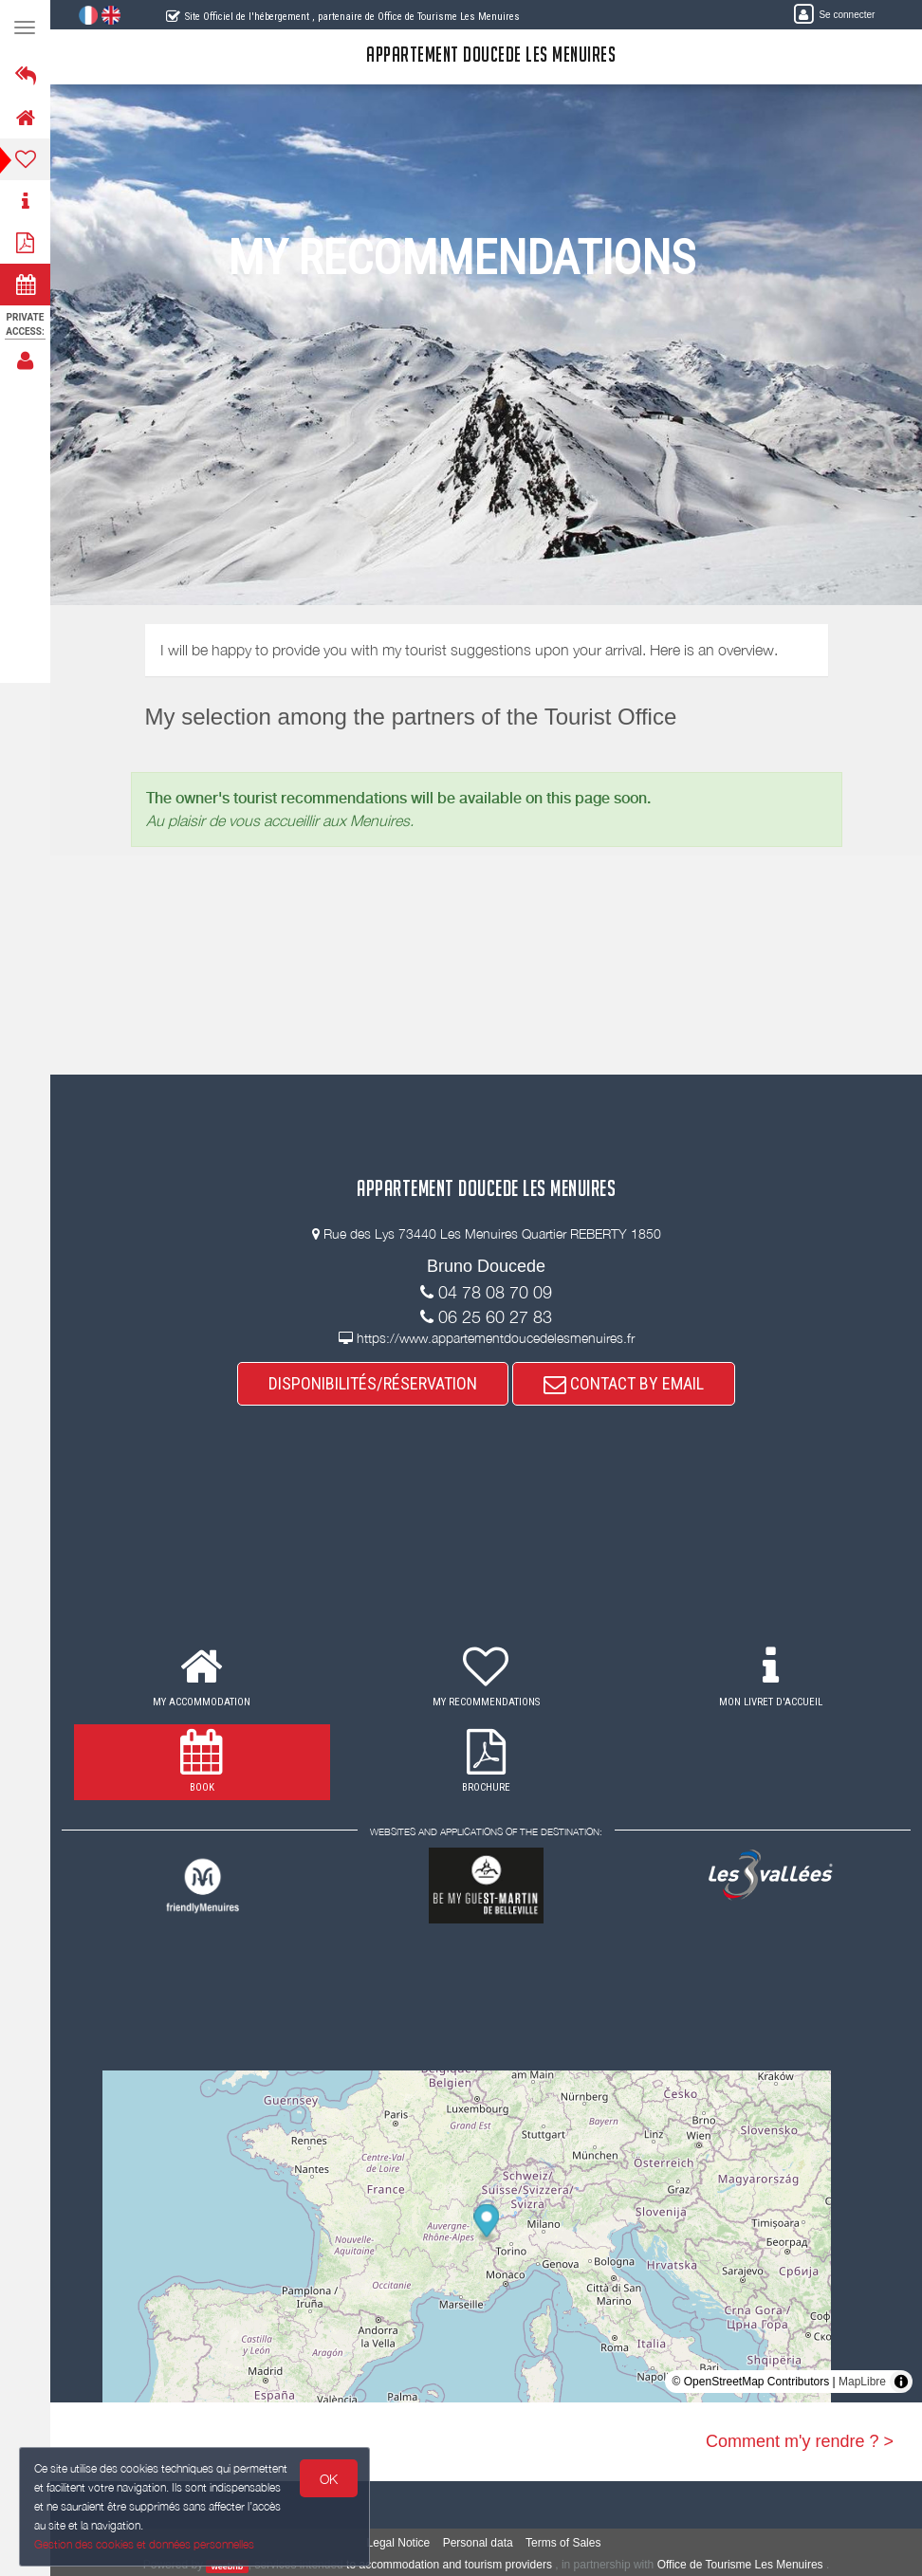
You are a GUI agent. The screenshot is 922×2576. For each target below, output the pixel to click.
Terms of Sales (563, 2542)
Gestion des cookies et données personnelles (144, 2544)
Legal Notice (399, 2542)
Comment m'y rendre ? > (800, 2441)
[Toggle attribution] (901, 2381)
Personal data (478, 2542)
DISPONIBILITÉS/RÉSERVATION (372, 1383)
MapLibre (862, 2381)
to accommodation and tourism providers (449, 2564)
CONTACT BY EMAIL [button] (624, 1383)
